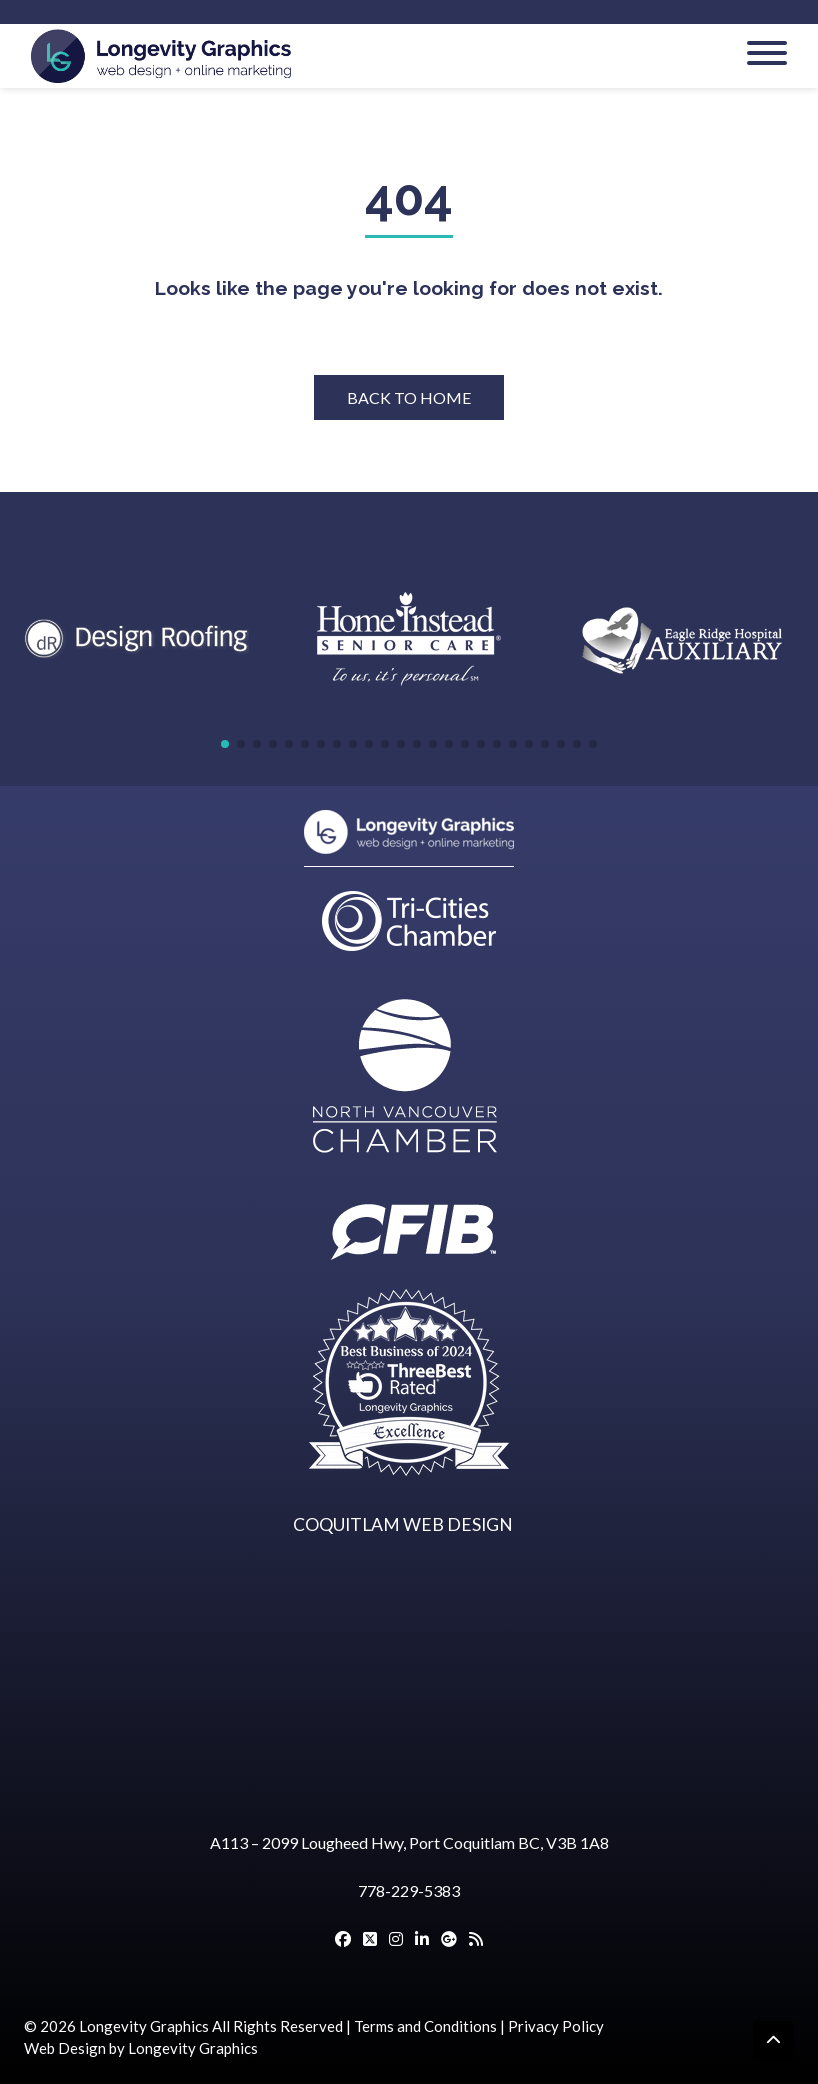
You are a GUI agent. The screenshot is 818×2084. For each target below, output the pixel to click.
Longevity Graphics (144, 2026)
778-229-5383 (409, 1890)
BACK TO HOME (409, 397)
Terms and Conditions (425, 2026)
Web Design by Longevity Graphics (141, 2048)
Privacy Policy (556, 2026)
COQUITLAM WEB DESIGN (403, 1524)
